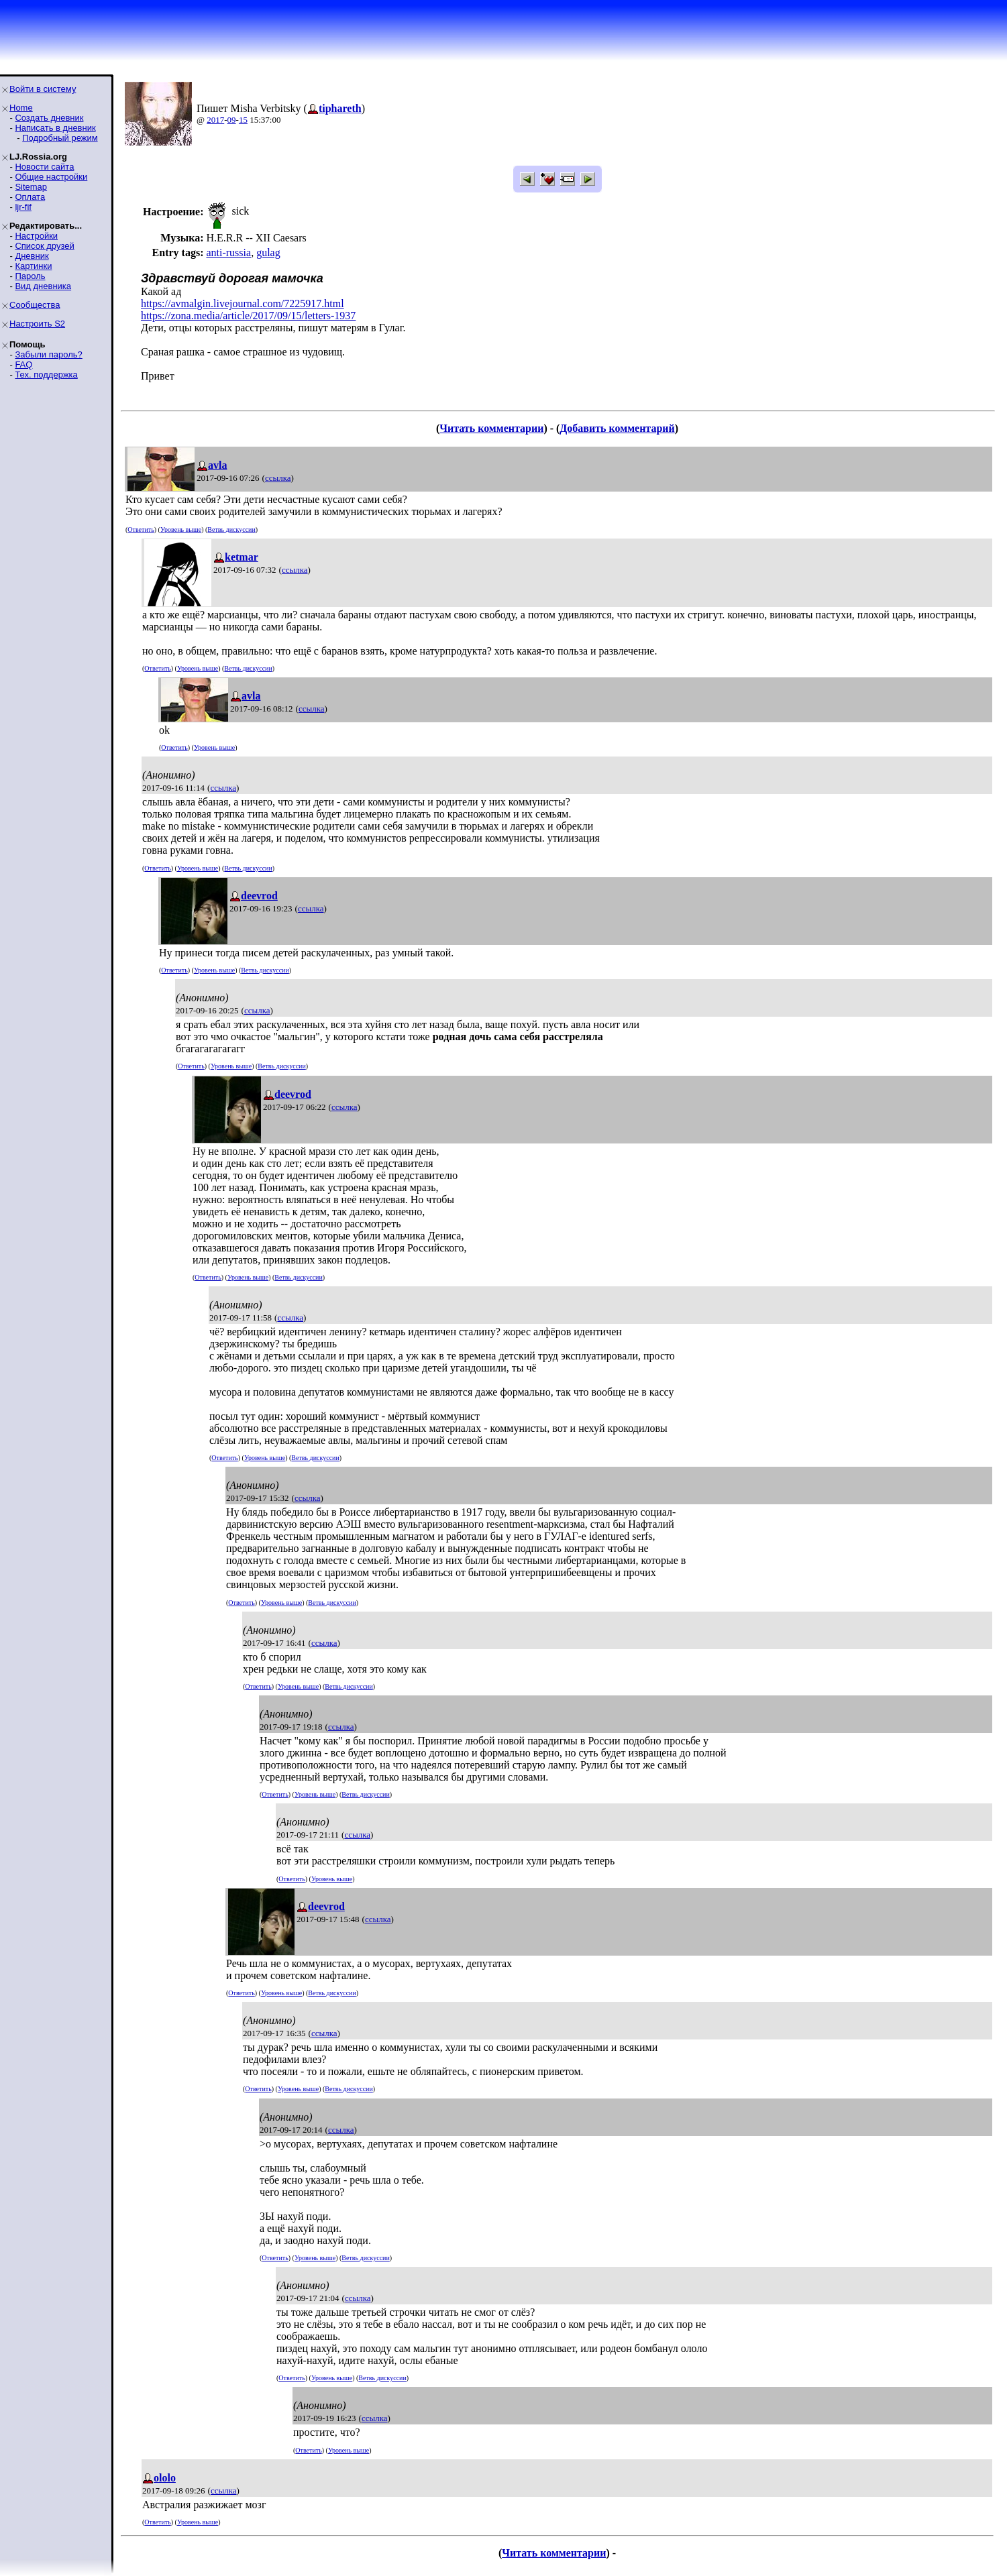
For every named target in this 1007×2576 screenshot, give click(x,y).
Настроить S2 (37, 324)
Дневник (31, 256)
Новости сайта (44, 167)
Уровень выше (180, 529)
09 (231, 120)
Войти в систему (42, 89)
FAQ (23, 364)
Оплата (30, 197)
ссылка (278, 478)
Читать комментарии (491, 428)
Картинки (33, 266)
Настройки (36, 236)
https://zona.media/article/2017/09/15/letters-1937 (248, 315)
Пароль (30, 276)
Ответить (140, 529)
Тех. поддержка (46, 375)
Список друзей (44, 246)
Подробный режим (59, 138)
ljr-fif (23, 207)
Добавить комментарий (617, 428)
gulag (268, 252)
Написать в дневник (55, 128)
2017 (215, 120)
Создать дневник (49, 118)
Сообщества (34, 305)
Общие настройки (51, 177)
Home (21, 108)
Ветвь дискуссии (231, 529)
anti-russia (228, 252)
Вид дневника (43, 286)
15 (243, 120)
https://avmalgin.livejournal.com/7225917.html (242, 303)
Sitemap (31, 187)
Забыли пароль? (48, 354)
